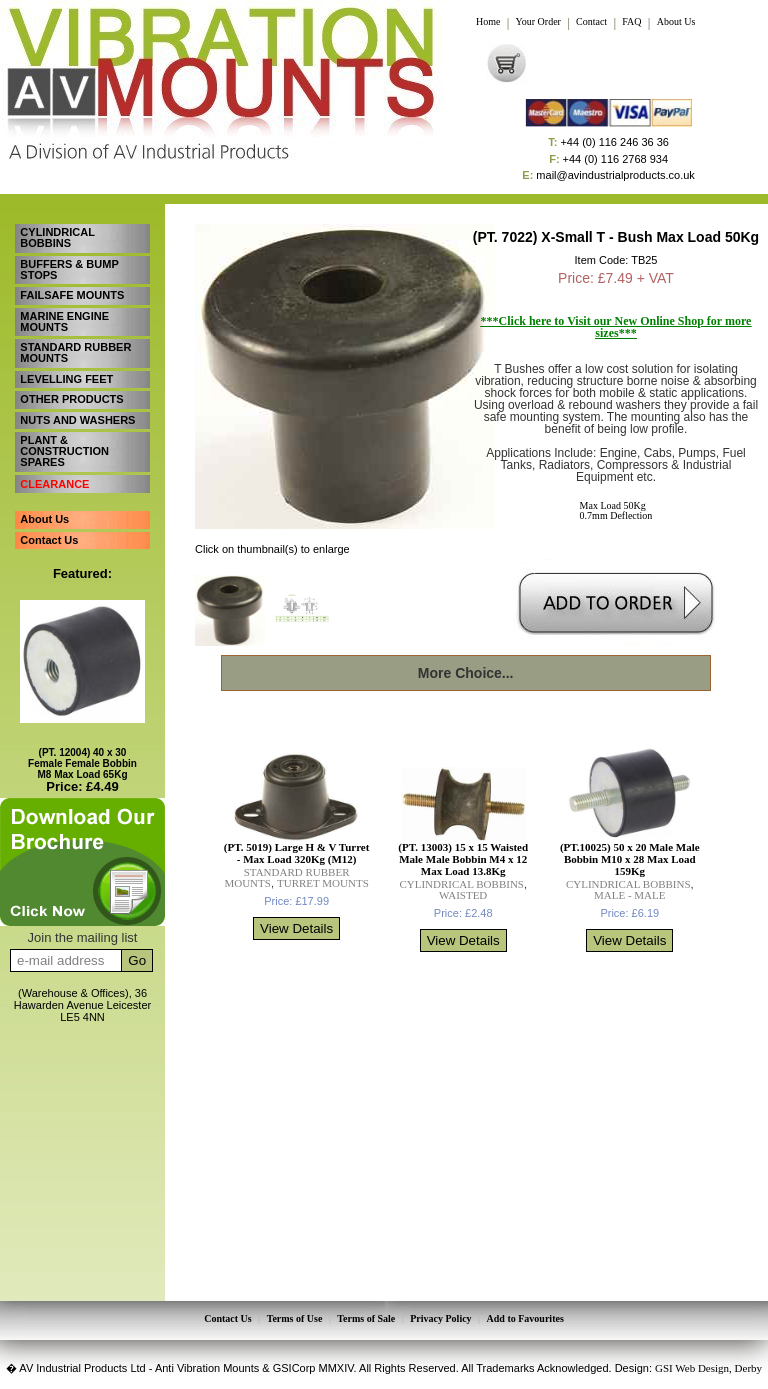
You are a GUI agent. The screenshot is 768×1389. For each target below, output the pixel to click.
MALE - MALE (630, 895)
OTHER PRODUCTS (71, 396)
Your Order (538, 22)
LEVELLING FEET (66, 376)
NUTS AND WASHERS (77, 416)
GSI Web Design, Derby (708, 1367)
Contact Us (49, 534)
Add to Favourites (524, 1319)
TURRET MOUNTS (323, 883)
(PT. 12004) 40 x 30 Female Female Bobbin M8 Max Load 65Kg (82, 757)
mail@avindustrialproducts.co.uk (608, 175)
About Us (676, 22)
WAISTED (463, 895)
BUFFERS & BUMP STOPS (69, 268)
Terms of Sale (366, 1319)
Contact (591, 22)
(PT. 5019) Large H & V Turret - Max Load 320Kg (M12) (297, 853)
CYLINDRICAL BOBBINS (57, 237)
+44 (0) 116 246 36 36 (608, 142)
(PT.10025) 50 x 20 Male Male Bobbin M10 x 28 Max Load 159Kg (630, 859)
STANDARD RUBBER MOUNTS (75, 350)
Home (488, 22)
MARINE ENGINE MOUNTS (64, 319)
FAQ (631, 22)
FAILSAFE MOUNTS (72, 294)
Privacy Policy (440, 1319)
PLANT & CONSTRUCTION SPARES (64, 447)
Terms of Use (295, 1319)
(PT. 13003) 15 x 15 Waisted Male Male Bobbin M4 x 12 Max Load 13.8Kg (463, 859)
